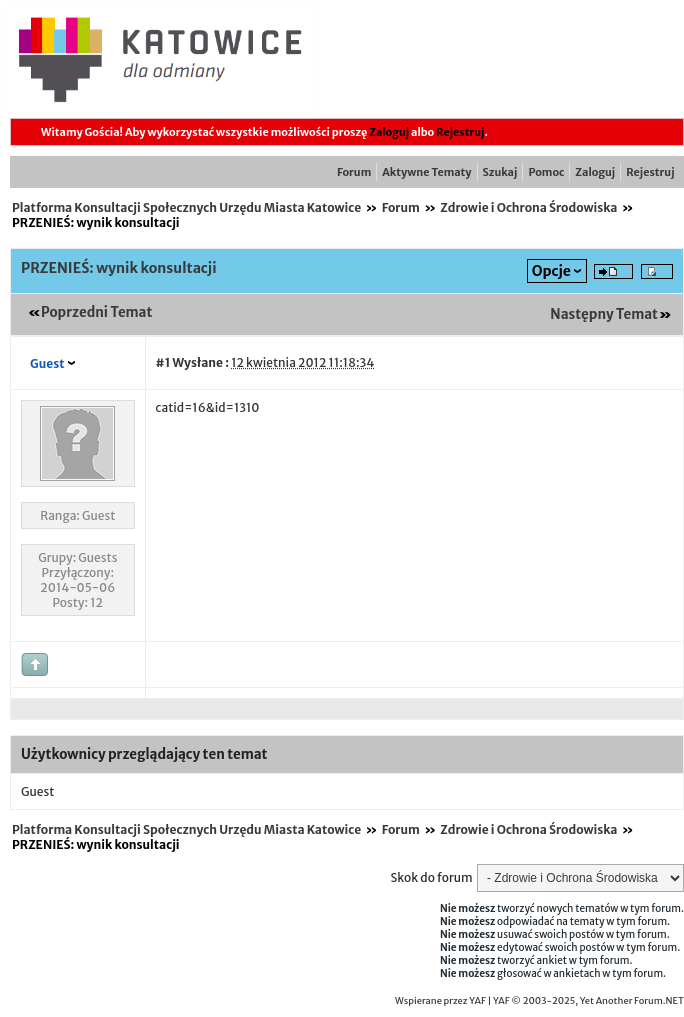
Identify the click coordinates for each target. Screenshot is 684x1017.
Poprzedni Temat (96, 312)
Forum (354, 172)
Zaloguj (389, 132)
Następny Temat (604, 314)
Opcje (551, 271)
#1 (163, 362)
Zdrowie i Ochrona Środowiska (528, 207)
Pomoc (546, 172)
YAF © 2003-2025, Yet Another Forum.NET (588, 1001)
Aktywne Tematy (426, 172)
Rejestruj (460, 132)
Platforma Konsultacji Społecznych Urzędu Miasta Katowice (186, 207)
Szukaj (500, 172)
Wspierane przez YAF (440, 1001)
